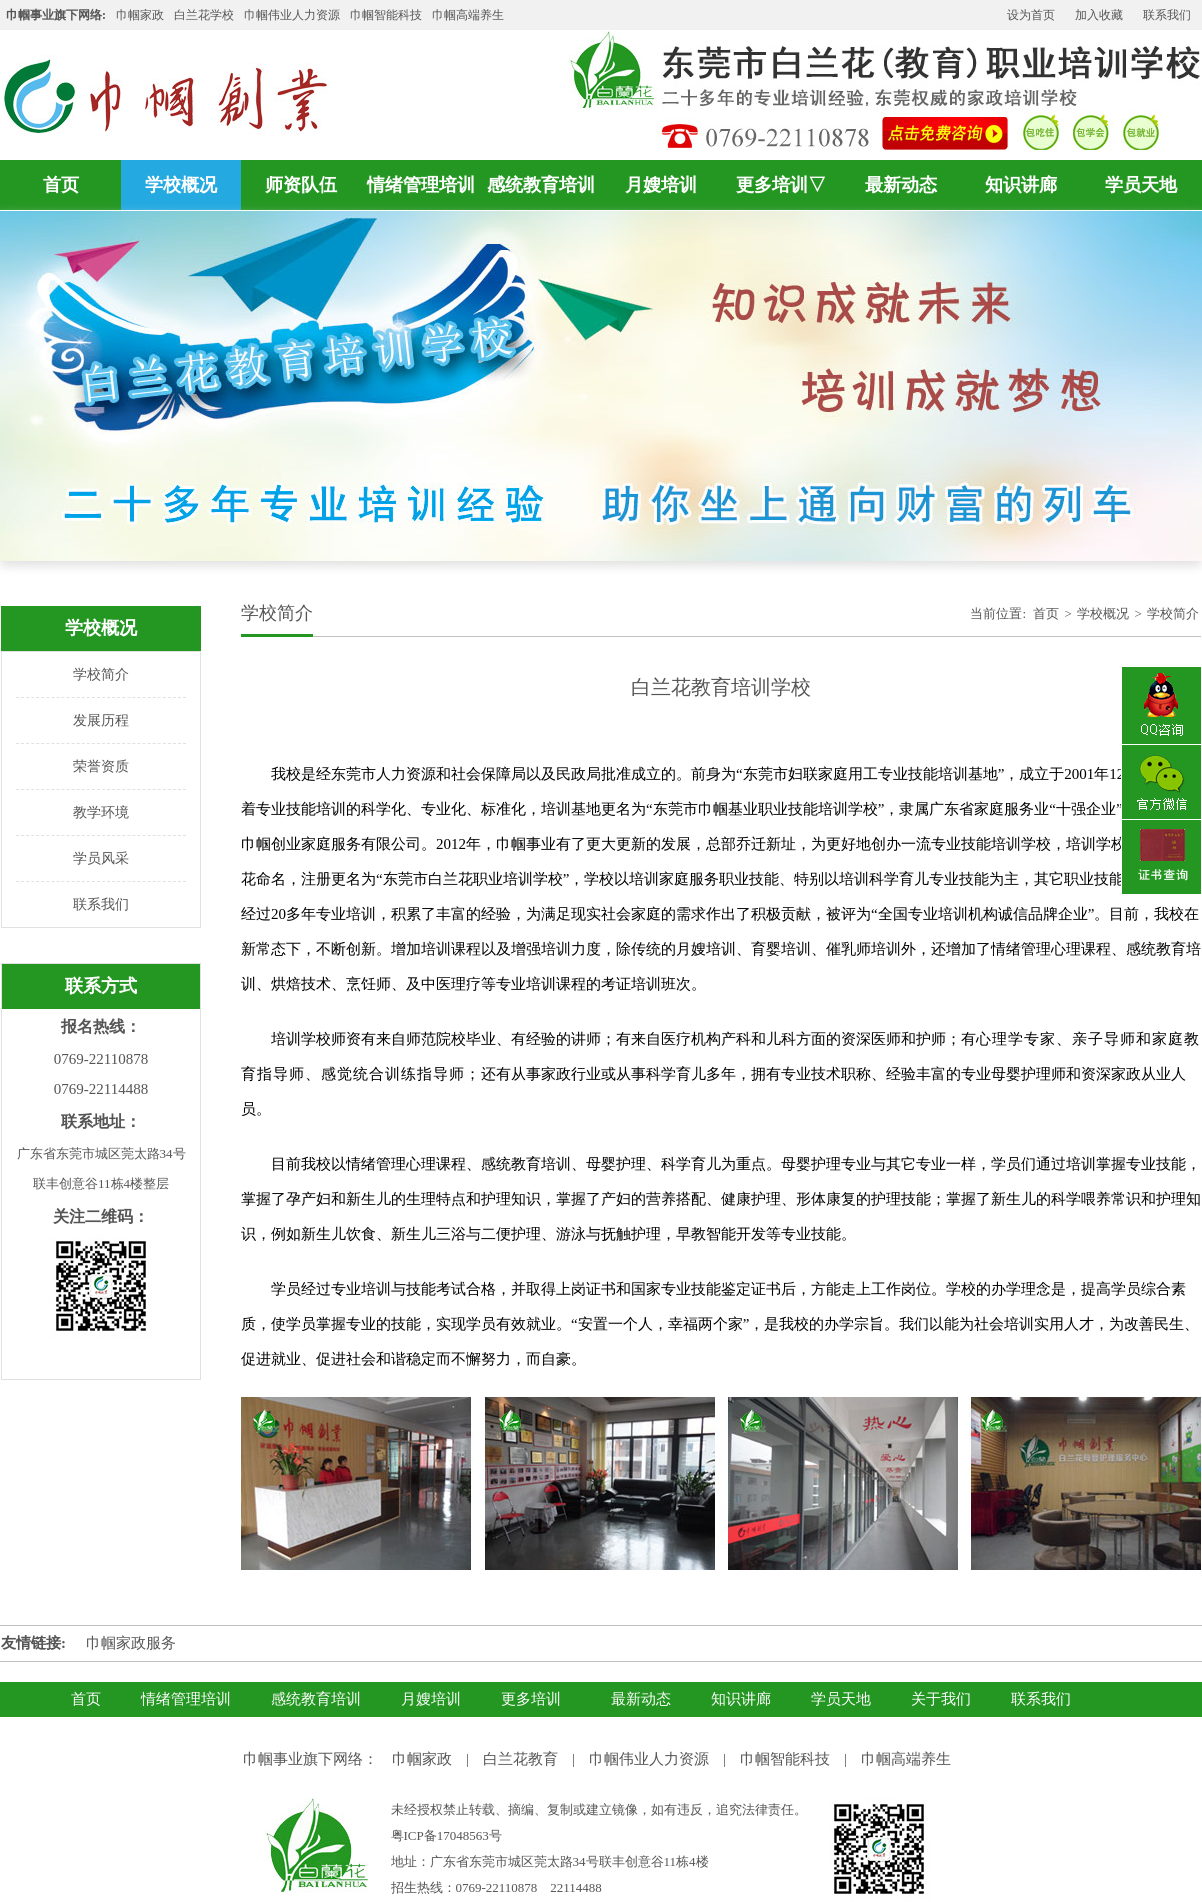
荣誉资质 (101, 766)
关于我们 (941, 1699)
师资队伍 (301, 185)
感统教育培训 (541, 185)
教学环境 (101, 812)
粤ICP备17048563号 (446, 1835)
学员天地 (1141, 185)
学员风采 (101, 858)
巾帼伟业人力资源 (292, 15)
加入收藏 (1099, 15)
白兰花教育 (520, 1759)
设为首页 (1031, 15)
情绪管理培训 (421, 185)
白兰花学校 (204, 15)
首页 (61, 185)
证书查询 (1161, 859)
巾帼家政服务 (131, 1643)
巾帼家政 (140, 15)
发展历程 (101, 720)
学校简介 (101, 674)
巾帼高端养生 (906, 1759)
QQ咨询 (1161, 705)
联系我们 (1167, 15)
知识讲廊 (1021, 185)
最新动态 (901, 185)
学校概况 (181, 185)
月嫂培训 (661, 185)
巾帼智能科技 (785, 1759)
